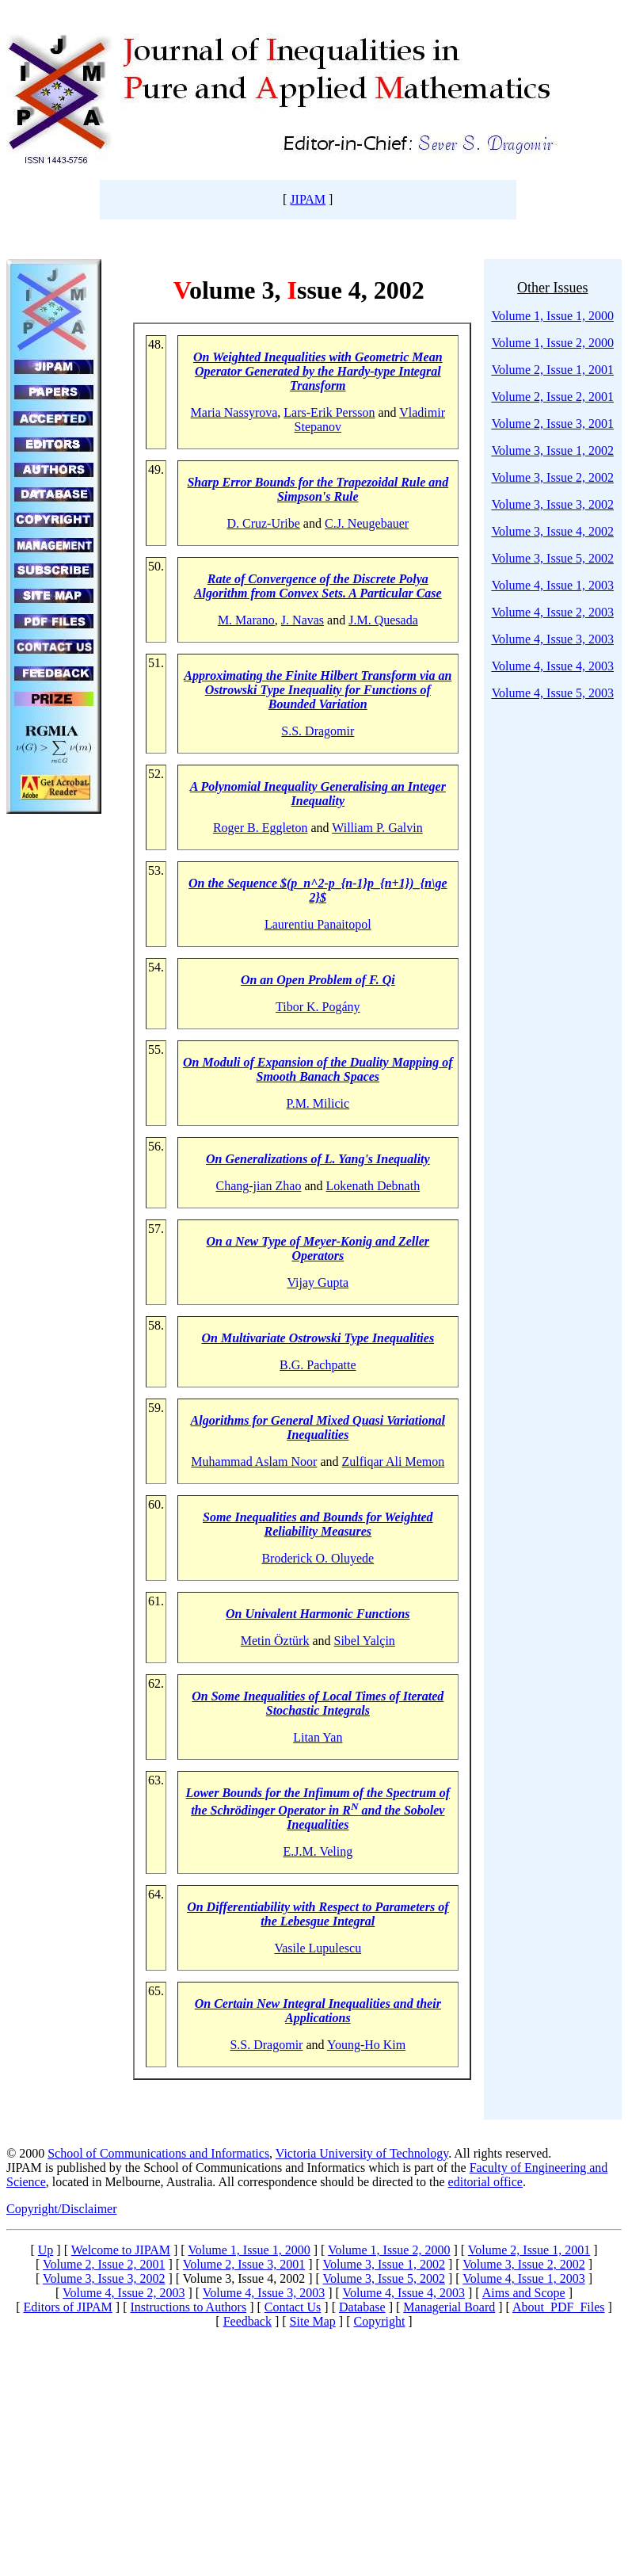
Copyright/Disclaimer (61, 2208)
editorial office (485, 2182)
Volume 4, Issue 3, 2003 (553, 639)
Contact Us (293, 2307)
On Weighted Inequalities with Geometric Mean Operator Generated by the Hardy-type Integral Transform (318, 371)
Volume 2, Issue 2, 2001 (553, 396)
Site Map (313, 2321)
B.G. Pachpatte (318, 1365)
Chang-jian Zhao (258, 1186)
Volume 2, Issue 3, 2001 (553, 423)
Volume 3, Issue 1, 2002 (553, 450)
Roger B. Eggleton (260, 827)
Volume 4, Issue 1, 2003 (553, 585)
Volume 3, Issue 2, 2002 (553, 477)
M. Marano (246, 620)
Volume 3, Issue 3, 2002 (553, 504)
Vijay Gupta (317, 1282)
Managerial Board (449, 2307)
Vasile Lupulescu (317, 1948)
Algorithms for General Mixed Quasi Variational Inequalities (318, 1427)
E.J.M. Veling (317, 1851)
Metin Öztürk (275, 1640)
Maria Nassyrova (234, 412)
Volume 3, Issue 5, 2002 (553, 558)
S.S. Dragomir (317, 731)
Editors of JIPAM (68, 2307)
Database (362, 2307)
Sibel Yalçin (364, 1640)
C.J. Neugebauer (367, 523)
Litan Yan (317, 1737)
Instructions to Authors (188, 2307)
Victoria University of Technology (362, 2153)
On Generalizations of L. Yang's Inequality (318, 1159)
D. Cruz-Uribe (262, 523)
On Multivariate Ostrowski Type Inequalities (317, 1338)
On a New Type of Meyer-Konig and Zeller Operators (318, 1248)
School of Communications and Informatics (158, 2153)
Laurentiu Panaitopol (318, 924)
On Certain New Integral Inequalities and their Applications (318, 2011)
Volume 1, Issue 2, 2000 (389, 2250)
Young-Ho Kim (366, 2044)
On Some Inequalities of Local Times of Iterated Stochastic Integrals (317, 1703)
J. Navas (302, 620)
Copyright (379, 2321)
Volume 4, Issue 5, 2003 (553, 693)
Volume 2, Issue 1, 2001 (553, 369)
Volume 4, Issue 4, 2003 (553, 666)
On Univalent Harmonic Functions (318, 1613)
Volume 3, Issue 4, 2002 (553, 531)
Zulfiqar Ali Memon (393, 1461)
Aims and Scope (523, 2292)
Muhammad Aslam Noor (254, 1461)
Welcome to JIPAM (120, 2250)
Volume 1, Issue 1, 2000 (249, 2250)
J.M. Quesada (383, 620)
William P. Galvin (377, 827)
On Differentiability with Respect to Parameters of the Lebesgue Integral (317, 1914)
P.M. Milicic (318, 1103)
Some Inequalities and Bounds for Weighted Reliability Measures (318, 1524)
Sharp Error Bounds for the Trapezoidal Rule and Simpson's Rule (317, 489)
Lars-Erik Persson (329, 412)
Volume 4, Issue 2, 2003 (553, 612)
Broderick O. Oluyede (317, 1558)
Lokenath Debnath (373, 1186)
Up (46, 2250)
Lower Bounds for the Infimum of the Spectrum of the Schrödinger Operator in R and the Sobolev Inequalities (318, 1808)
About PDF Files (558, 2307)
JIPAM (307, 199)
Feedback (247, 2321)
